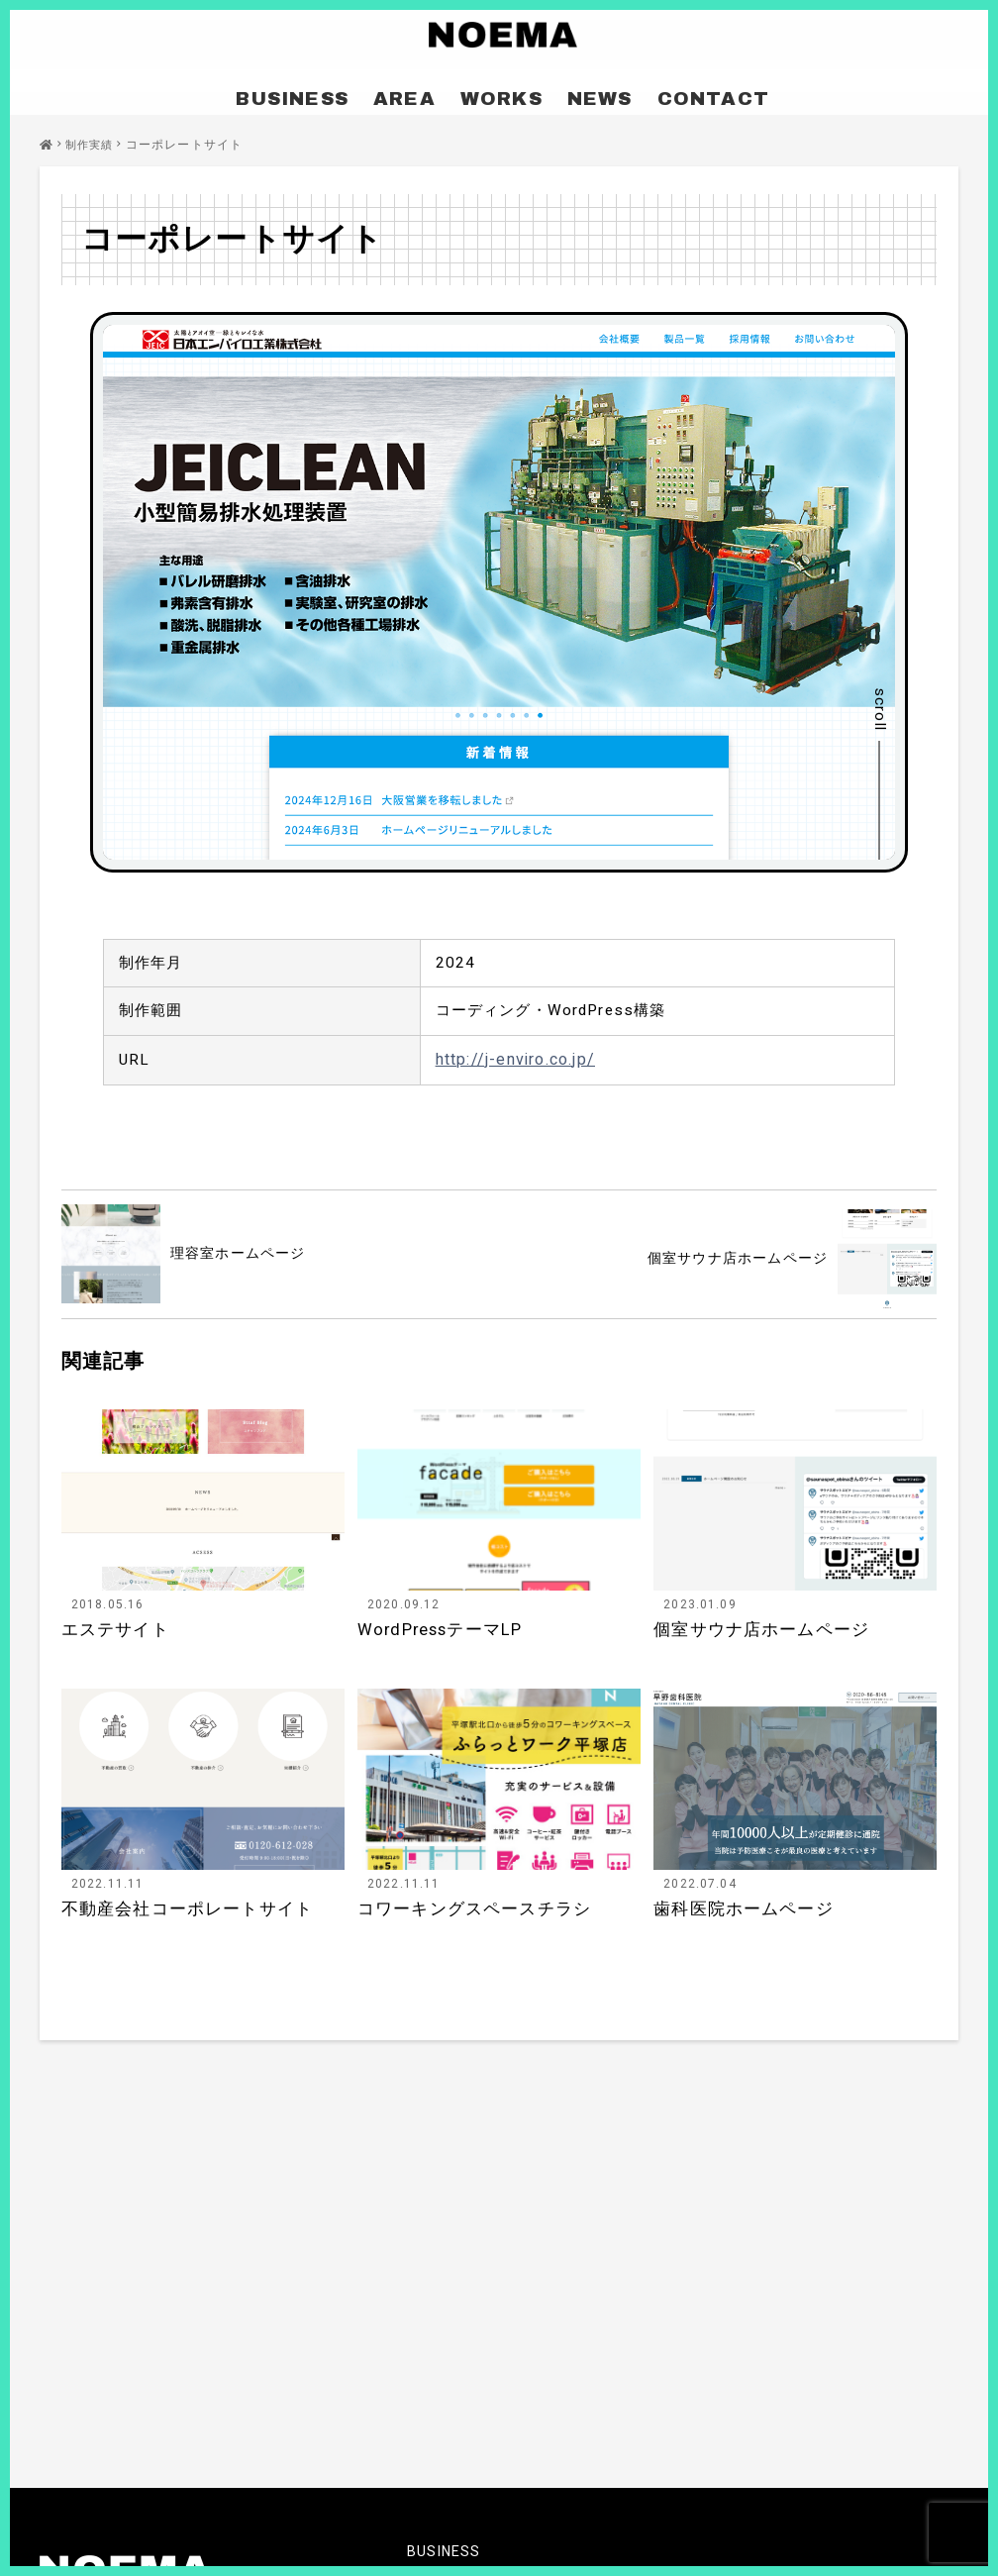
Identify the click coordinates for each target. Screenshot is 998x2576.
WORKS (499, 91)
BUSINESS (316, 91)
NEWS (585, 91)
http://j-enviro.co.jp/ (515, 1063)
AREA (414, 91)
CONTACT (683, 91)
